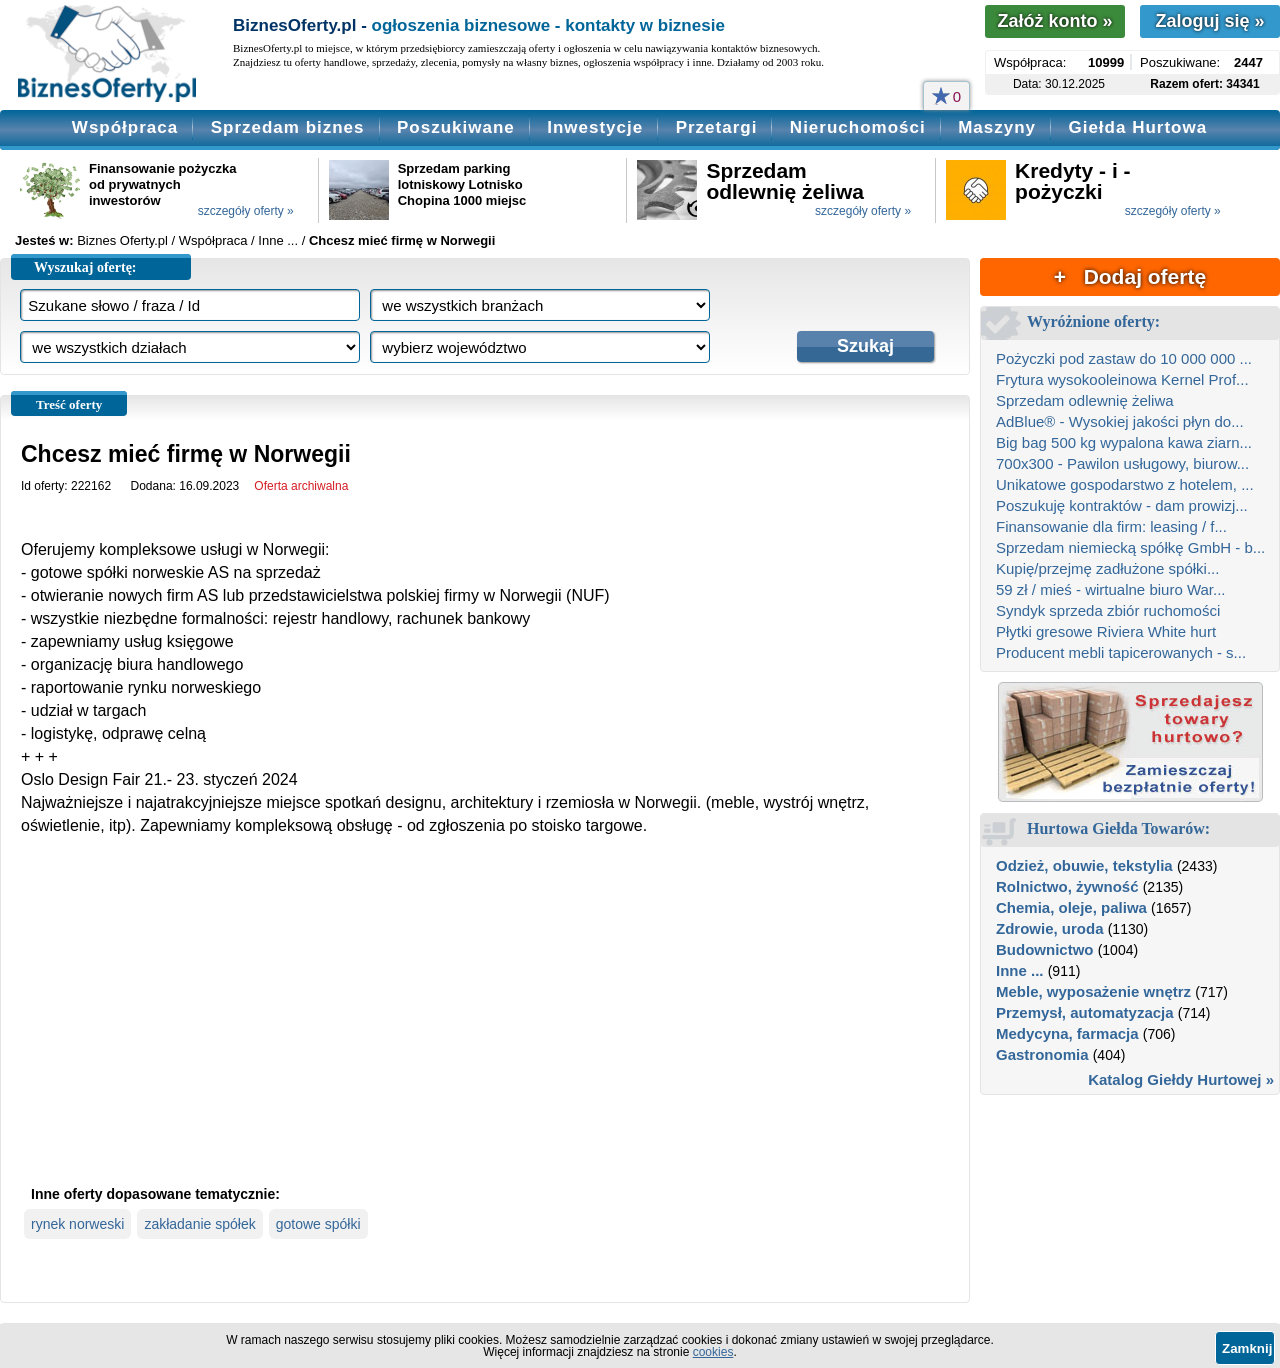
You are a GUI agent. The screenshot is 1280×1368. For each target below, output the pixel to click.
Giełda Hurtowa (1137, 127)
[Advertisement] (485, 1027)
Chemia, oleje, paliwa (1071, 907)
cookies (713, 1352)
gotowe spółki (318, 1224)
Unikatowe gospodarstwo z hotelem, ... (1125, 484)
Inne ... (1020, 970)
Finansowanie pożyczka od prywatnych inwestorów (162, 184)
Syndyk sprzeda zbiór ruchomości (1108, 610)
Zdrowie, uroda (1050, 928)
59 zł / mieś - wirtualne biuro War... (1111, 589)
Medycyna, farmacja (1067, 1033)
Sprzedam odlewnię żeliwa (785, 181)
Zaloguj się (1209, 21)
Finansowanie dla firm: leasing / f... (1111, 526)
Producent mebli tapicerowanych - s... (1121, 652)
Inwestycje (595, 127)
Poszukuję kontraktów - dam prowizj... (1122, 505)
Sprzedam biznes (288, 127)
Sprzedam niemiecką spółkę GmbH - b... (1130, 547)
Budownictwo (1045, 949)
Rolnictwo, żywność (1067, 886)
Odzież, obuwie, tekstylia (1084, 865)
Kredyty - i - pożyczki (1073, 181)
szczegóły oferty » (246, 211)
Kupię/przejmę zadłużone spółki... (1107, 568)
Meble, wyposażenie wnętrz (1093, 991)
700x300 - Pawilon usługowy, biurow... (1122, 463)
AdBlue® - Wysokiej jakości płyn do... (1120, 421)
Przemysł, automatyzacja (1085, 1012)
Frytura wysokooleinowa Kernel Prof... (1122, 379)
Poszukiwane (456, 127)
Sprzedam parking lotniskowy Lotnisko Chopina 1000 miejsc (462, 184)
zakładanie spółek (199, 1224)
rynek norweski (77, 1224)
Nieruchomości (858, 127)
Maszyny (997, 127)
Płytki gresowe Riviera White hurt (1106, 631)
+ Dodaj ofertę (1130, 276)
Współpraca (125, 127)
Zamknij (1247, 1348)
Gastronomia (1042, 1054)
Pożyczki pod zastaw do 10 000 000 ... (1124, 358)
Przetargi (717, 127)
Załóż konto (1054, 21)
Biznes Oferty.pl (122, 240)
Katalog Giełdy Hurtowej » (1181, 1079)
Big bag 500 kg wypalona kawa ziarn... (1124, 442)
